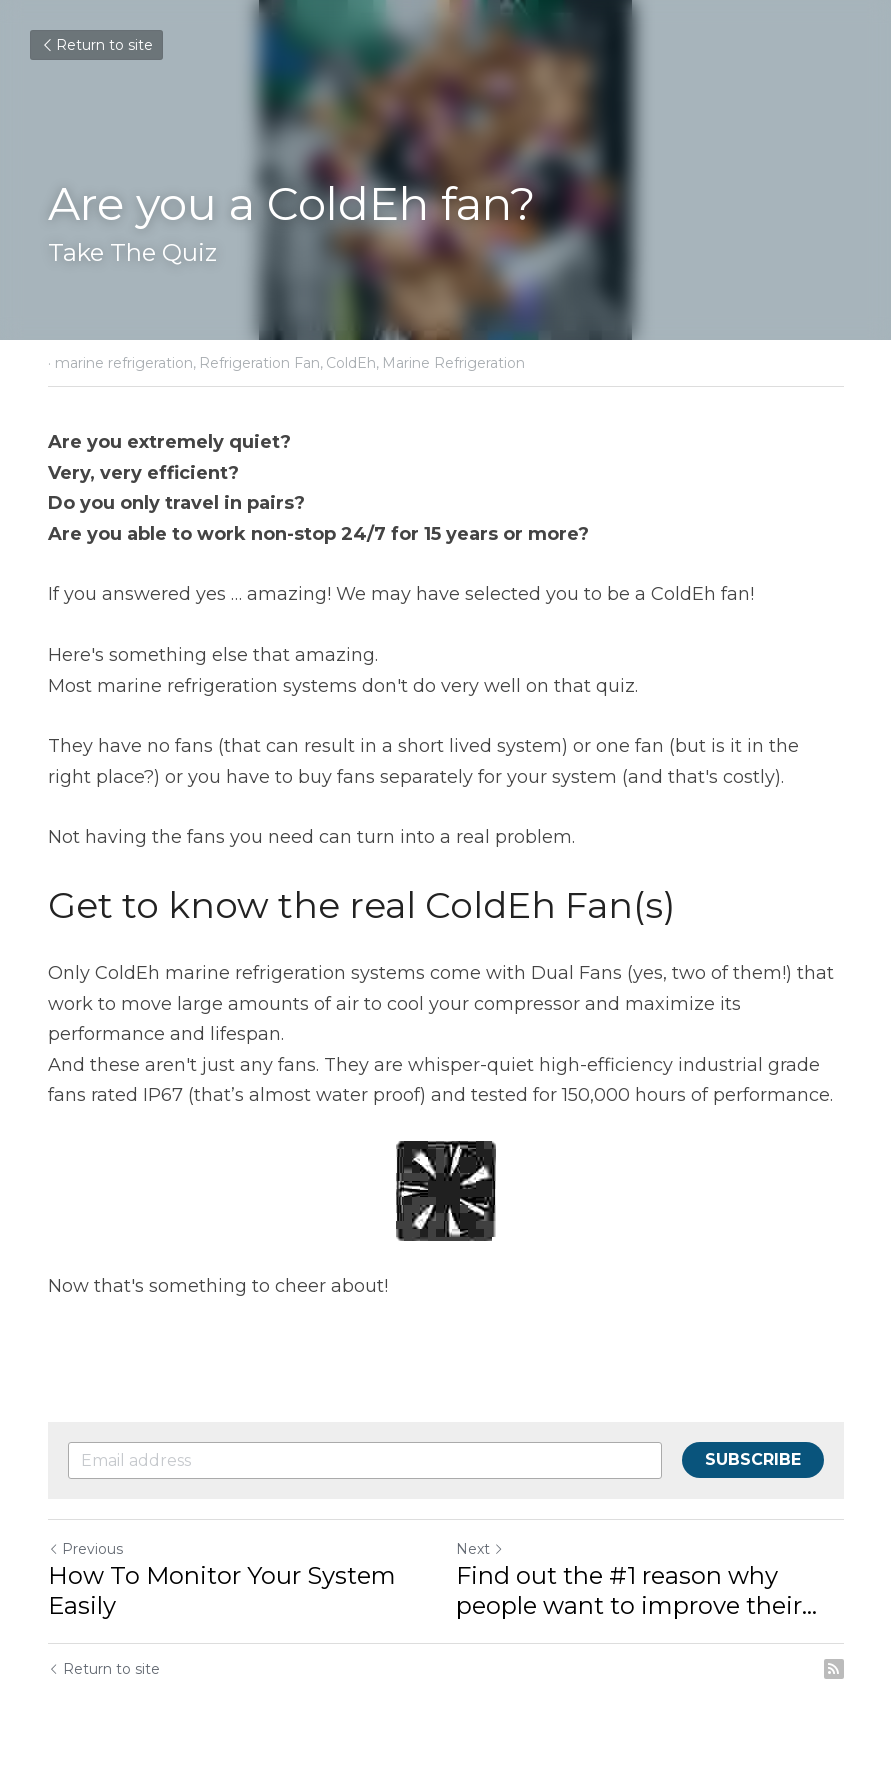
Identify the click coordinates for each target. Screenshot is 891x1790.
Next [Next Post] (480, 1549)
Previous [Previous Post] (85, 1549)
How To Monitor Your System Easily (222, 1590)
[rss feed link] (834, 1669)
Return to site (96, 45)
